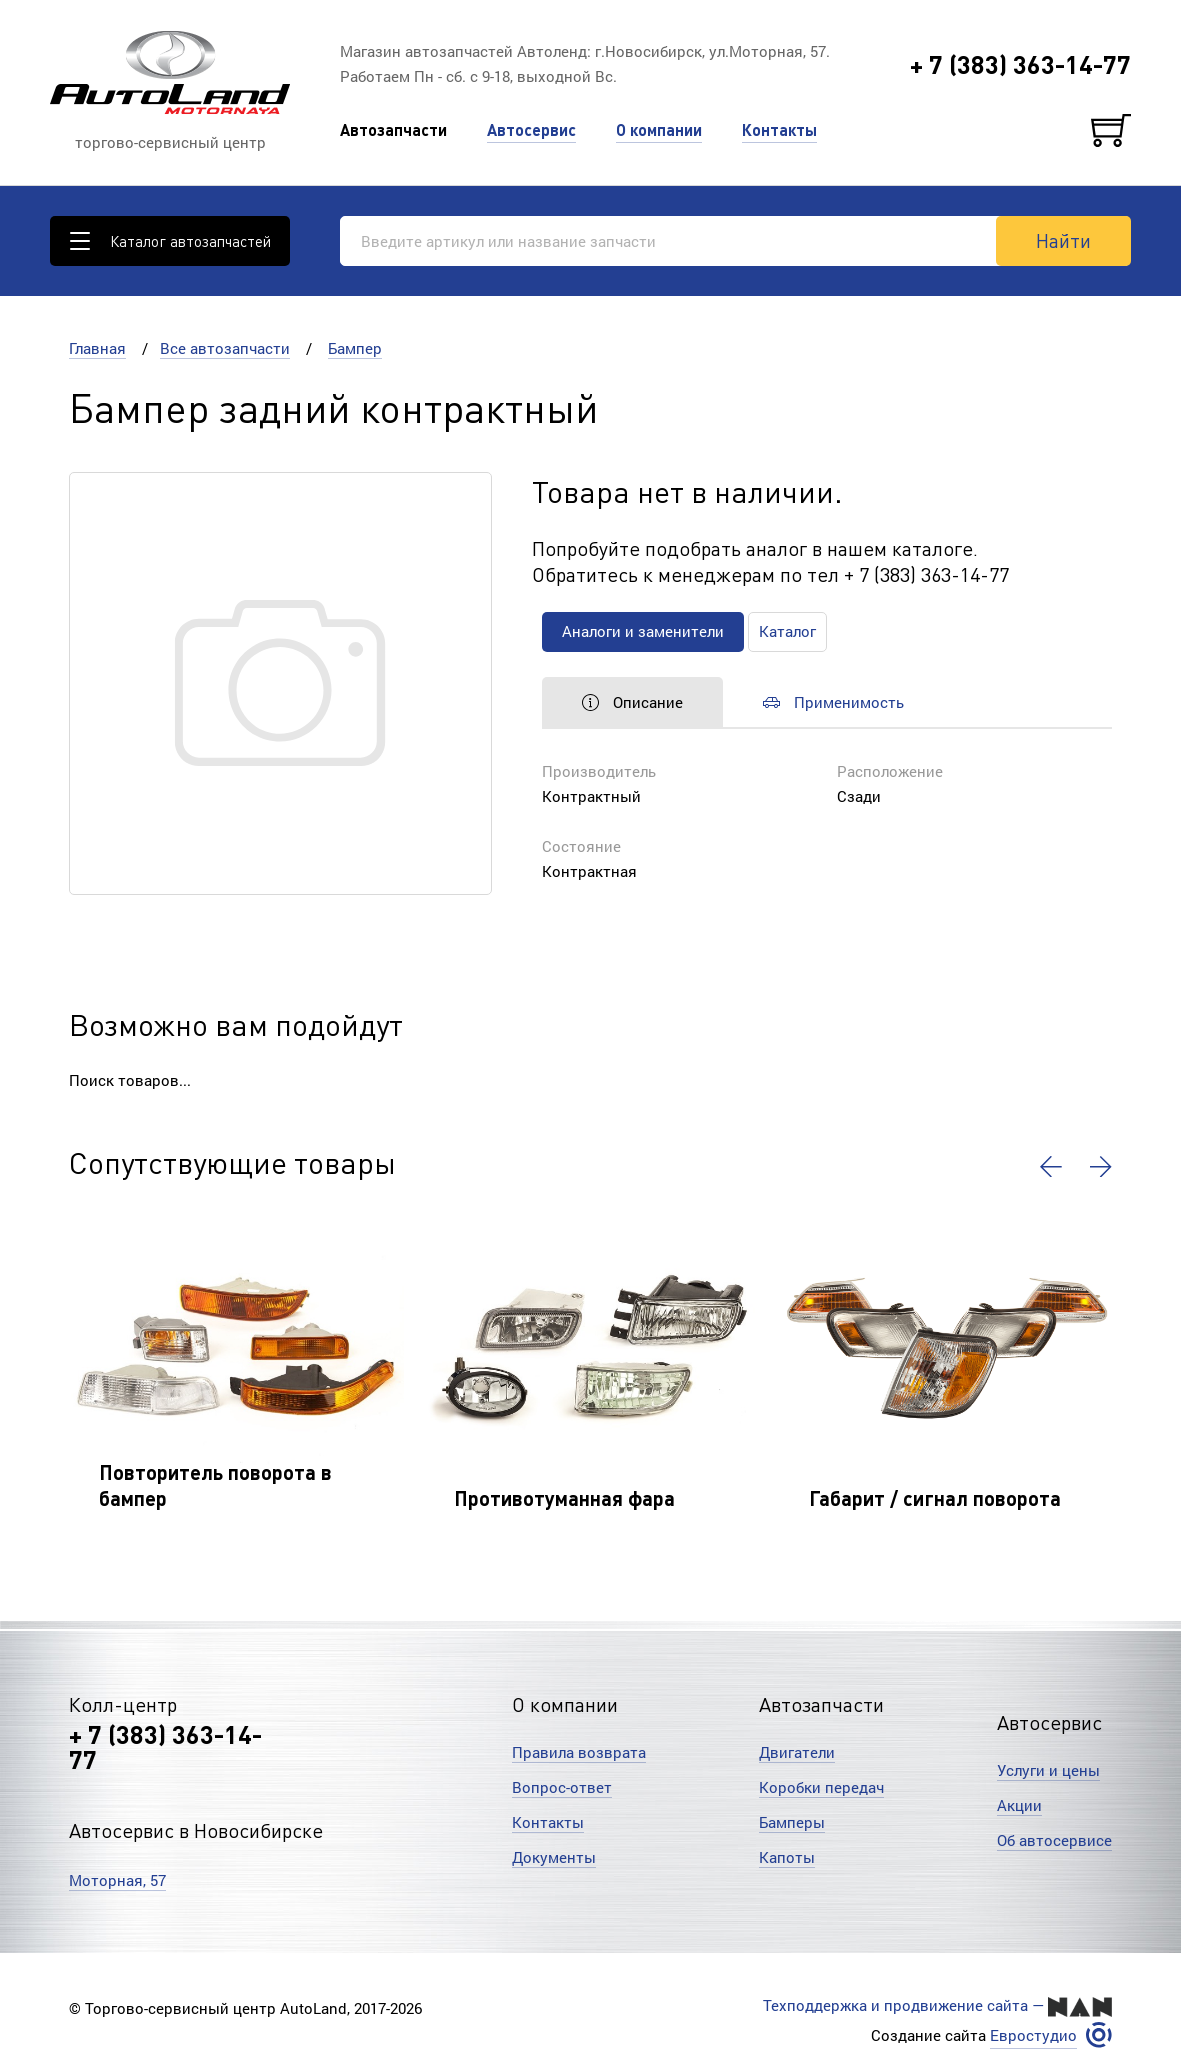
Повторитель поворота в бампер (215, 1485)
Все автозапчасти (225, 348)
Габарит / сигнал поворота (935, 1498)
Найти (1063, 240)
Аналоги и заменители (643, 631)
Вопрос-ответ (562, 1787)
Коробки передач (821, 1787)
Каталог (787, 631)
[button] (1051, 1167)
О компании (659, 129)
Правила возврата (579, 1752)
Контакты (779, 129)
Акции (1019, 1805)
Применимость (833, 702)
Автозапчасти (393, 129)
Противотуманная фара (564, 1498)
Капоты (787, 1857)
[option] (236, 1373)
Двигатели (797, 1752)
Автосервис (531, 129)
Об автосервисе (1054, 1840)
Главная (97, 348)
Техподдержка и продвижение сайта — (937, 2006)
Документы (554, 1857)
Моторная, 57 (117, 1880)
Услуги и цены (1048, 1770)
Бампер (355, 348)
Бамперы (792, 1822)
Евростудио (1033, 2035)
